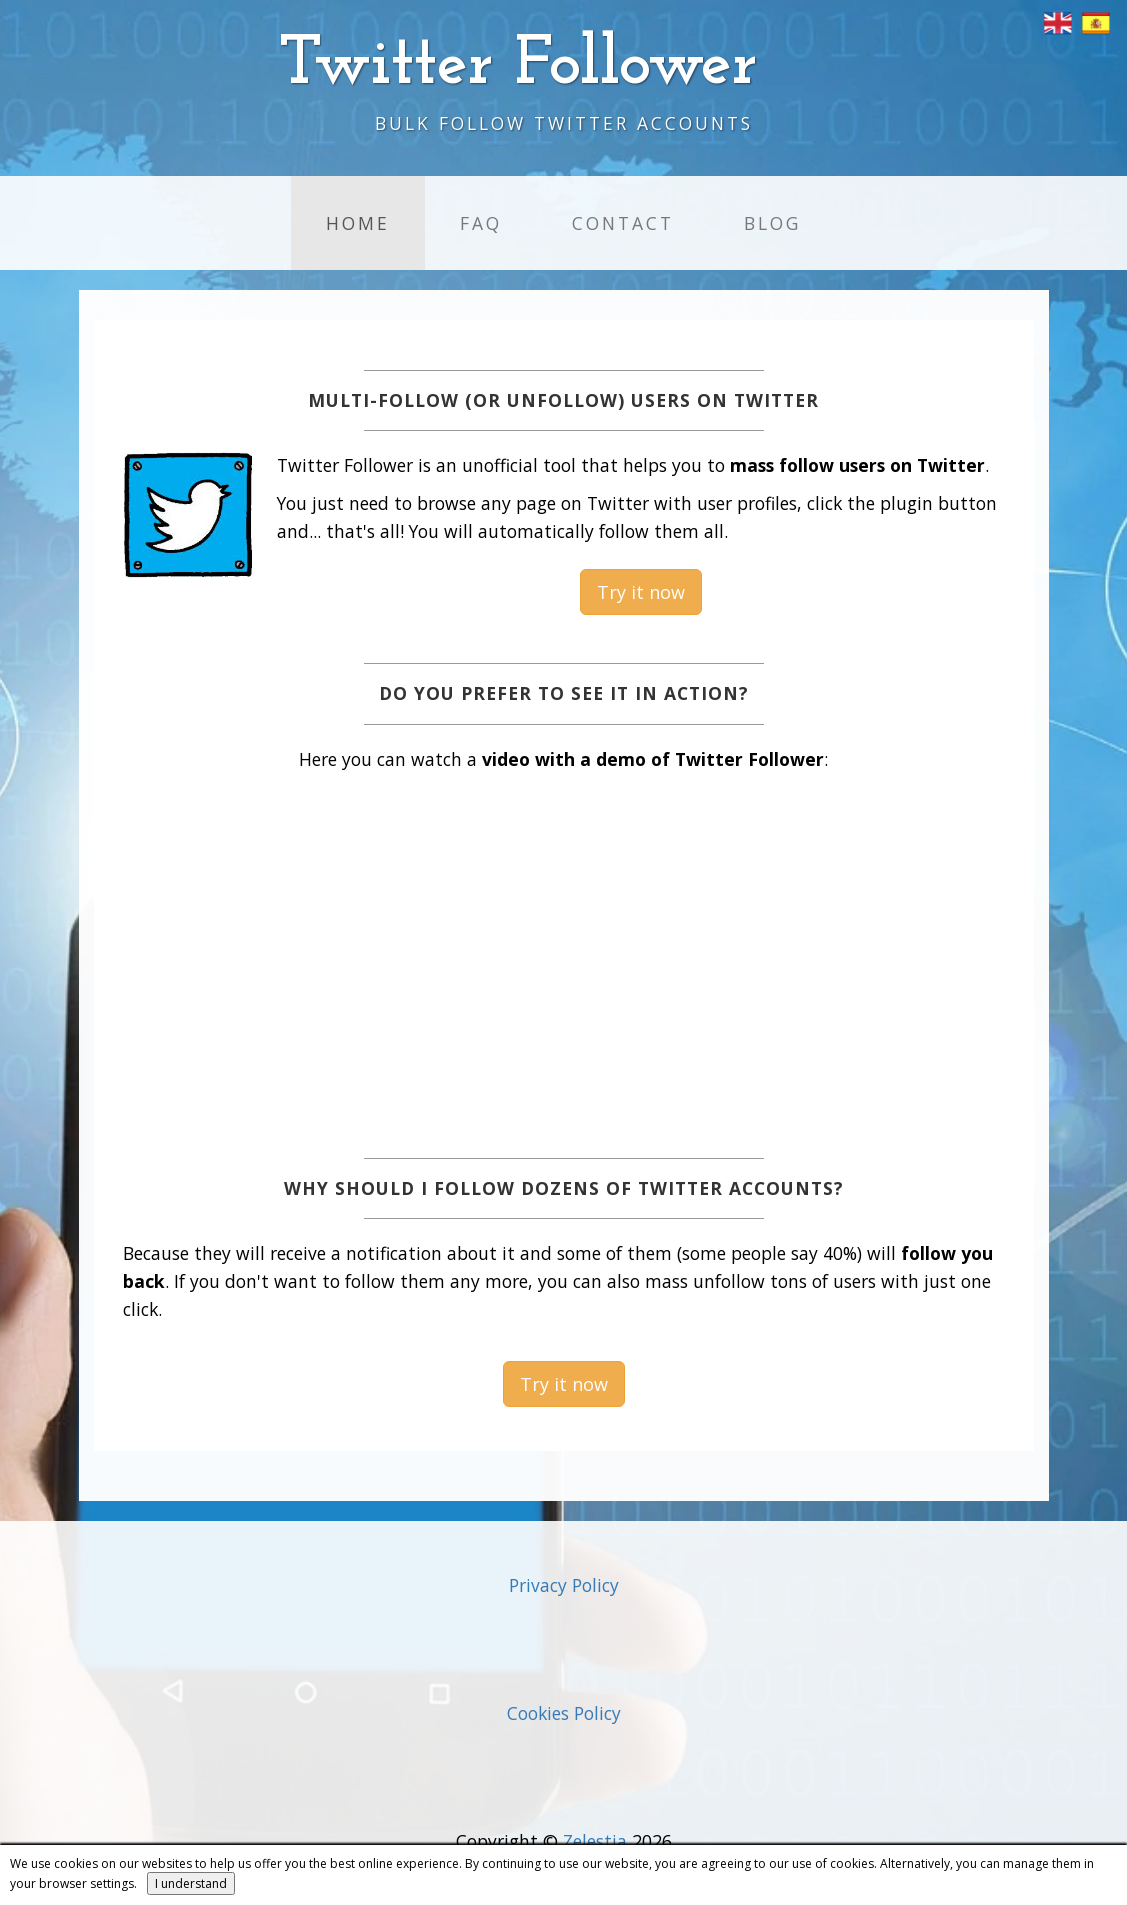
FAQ (481, 223)
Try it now (641, 592)
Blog (772, 223)
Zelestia (595, 1841)
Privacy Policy (564, 1585)
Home (358, 223)
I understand (191, 1883)
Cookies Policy (564, 1713)
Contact (623, 223)
